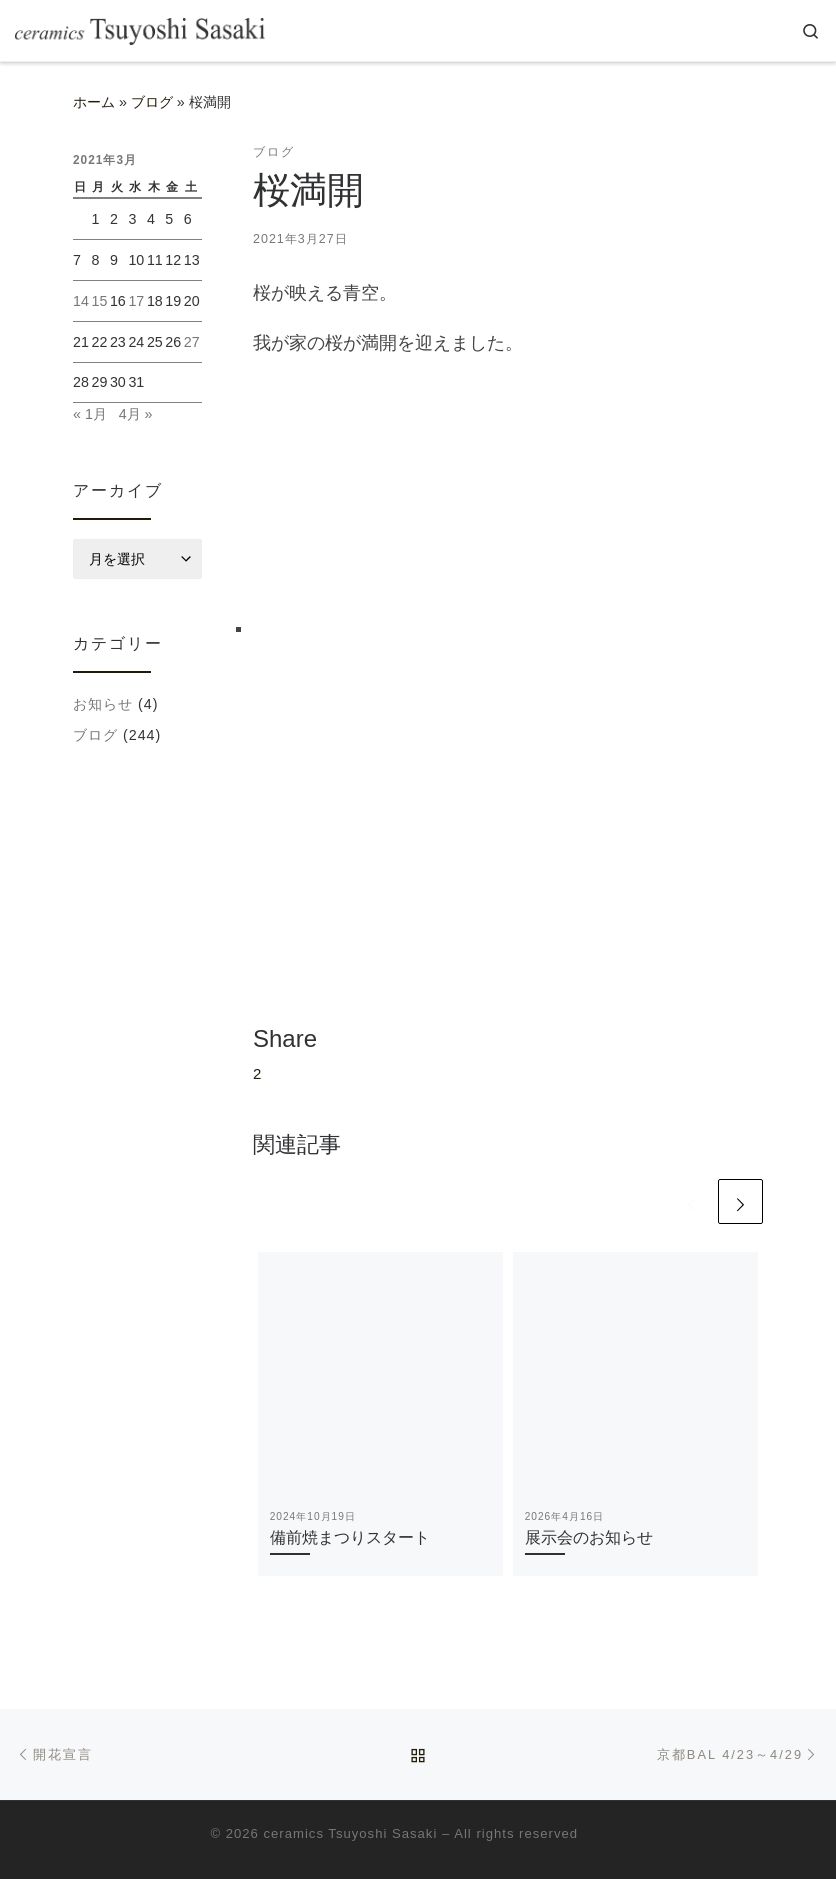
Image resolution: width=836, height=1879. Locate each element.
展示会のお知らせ (589, 1537)
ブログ (152, 102)
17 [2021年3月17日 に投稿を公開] (136, 301)
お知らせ (103, 704)
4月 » (136, 414)
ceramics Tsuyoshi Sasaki (351, 1833)
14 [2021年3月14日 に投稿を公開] (81, 301)
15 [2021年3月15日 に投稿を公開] (99, 301)
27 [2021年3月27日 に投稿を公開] (192, 342)
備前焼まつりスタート (350, 1537)
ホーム (94, 102)
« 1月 (90, 414)
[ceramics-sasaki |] (140, 30)
